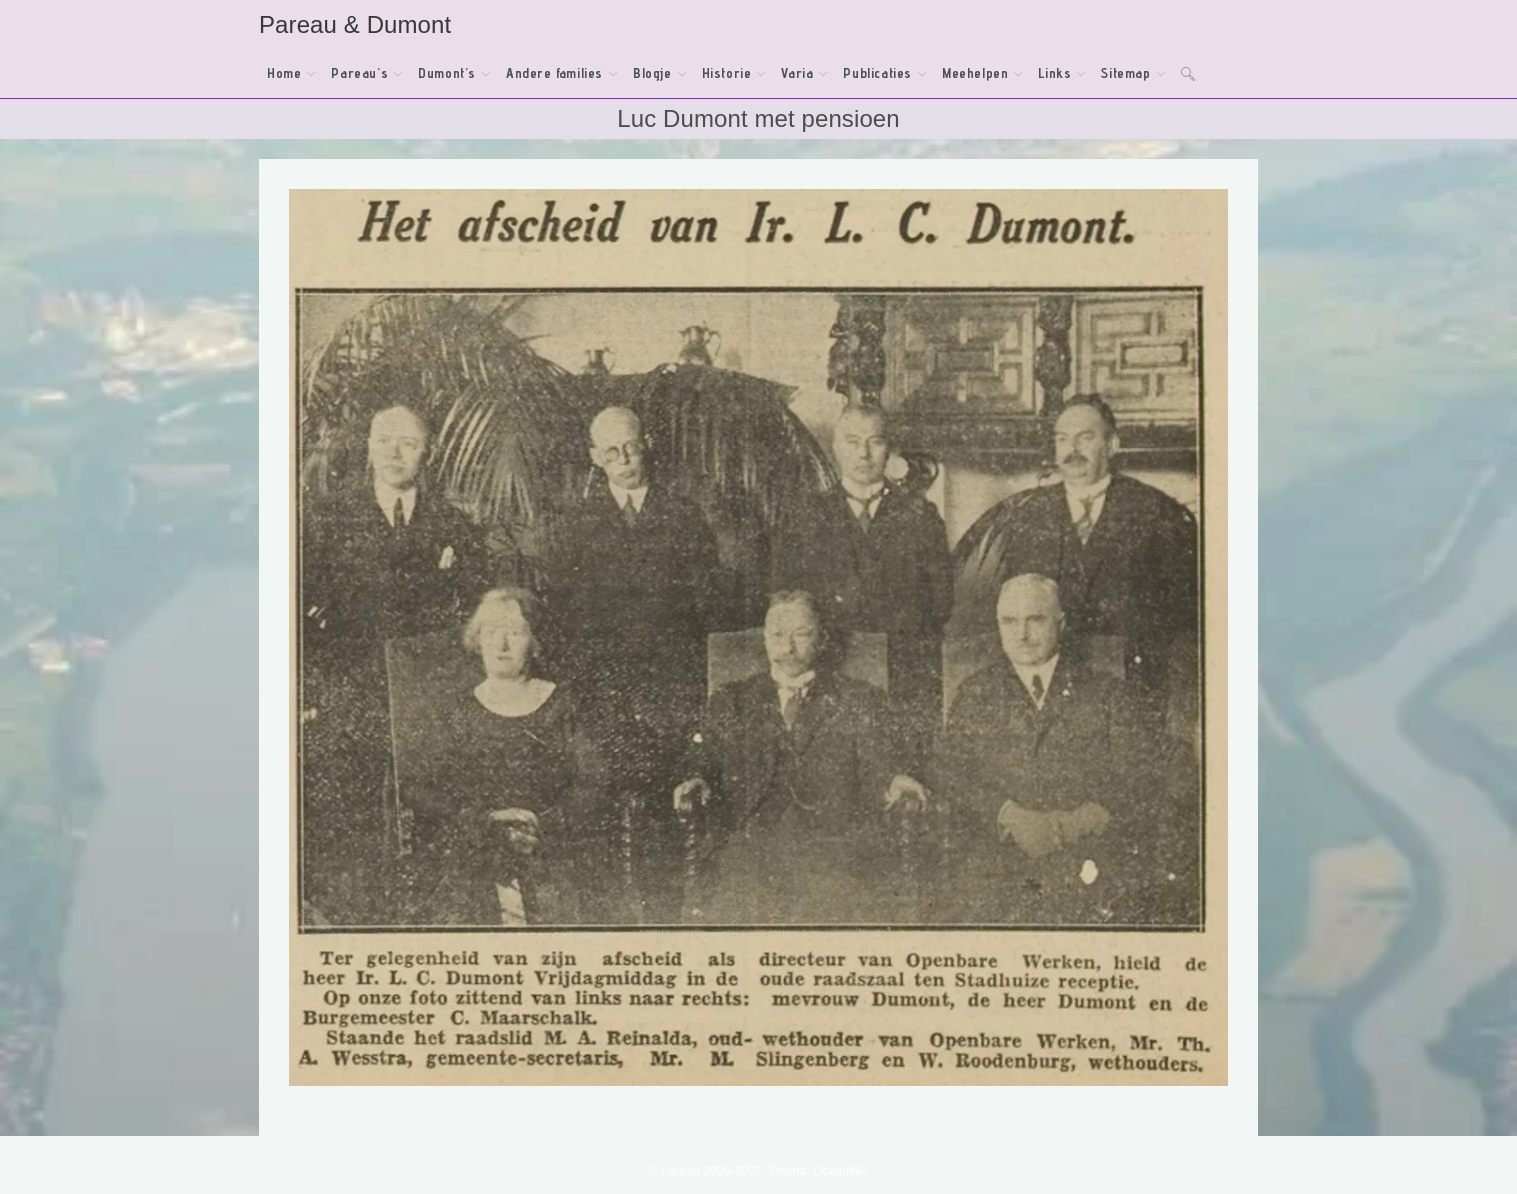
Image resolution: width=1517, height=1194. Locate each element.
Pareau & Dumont (355, 24)
